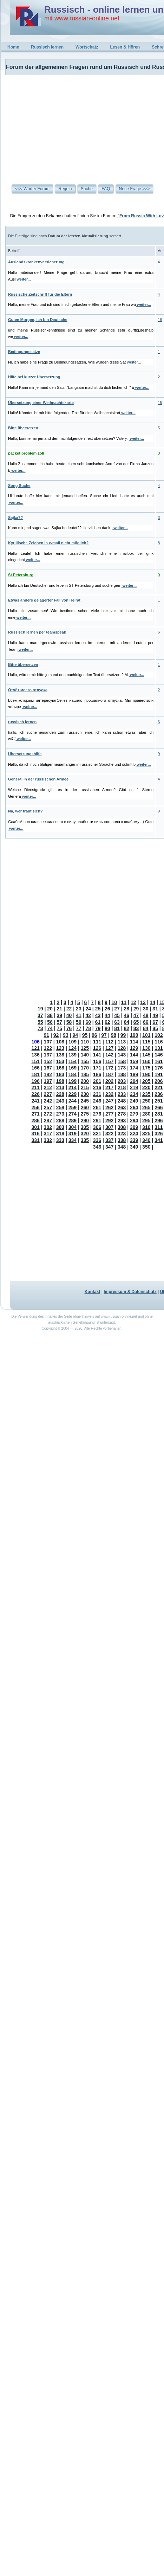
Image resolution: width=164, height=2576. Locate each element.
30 (146, 1008)
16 (160, 319)
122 (48, 1048)
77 (78, 1028)
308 (122, 1127)
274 (72, 1114)
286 (36, 1120)
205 (146, 1081)
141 (97, 1055)
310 (146, 1127)
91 (47, 1035)
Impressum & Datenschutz (130, 1291)
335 (85, 1140)
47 (136, 1015)
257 (48, 1107)
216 (97, 1087)
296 (159, 1120)
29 (136, 1008)
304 (72, 1127)
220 (146, 1087)
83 (136, 1028)
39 (60, 1015)
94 (75, 1035)
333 (60, 1140)
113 (122, 1042)
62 (107, 1022)
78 (88, 1028)
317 (48, 1133)
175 (146, 1068)
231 (97, 1094)
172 (109, 1068)
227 (48, 1094)
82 (127, 1028)
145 (146, 1055)
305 (85, 1127)
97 (104, 1035)
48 (146, 1015)
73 (40, 1028)
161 (159, 1061)
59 (78, 1022)
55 (40, 1022)
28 (127, 1008)
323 (122, 1133)
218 (122, 1087)
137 (48, 1055)
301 (36, 1127)
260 (85, 1107)
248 (122, 1101)
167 (48, 1068)
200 (85, 1081)
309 (134, 1127)
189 (134, 1074)
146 (159, 1055)
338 (122, 1140)
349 (134, 1147)
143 (122, 1055)
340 (146, 1140)
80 (107, 1028)
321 (97, 1133)
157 (109, 1061)
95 (85, 1035)
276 (97, 1114)
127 (109, 1048)
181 (36, 1074)
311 (159, 1127)
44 (107, 1015)
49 (155, 1015)
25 (98, 1008)
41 (78, 1015)
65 (136, 1022)
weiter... (23, 279)
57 (60, 1022)
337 (109, 1140)
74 (50, 1028)
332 (48, 1140)
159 (134, 1061)
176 (159, 1068)
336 (97, 1140)
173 (122, 1068)
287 (48, 1120)
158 (122, 1061)
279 (134, 1114)
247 (109, 1101)
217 (109, 1087)
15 (160, 402)
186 (97, 1074)
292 (109, 1120)
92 (56, 1035)
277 (109, 1114)
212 (48, 1087)
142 (109, 1055)
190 (146, 1074)
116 (159, 1042)
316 (36, 1133)
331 (36, 1140)
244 (72, 1101)
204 (134, 1081)
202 (109, 1081)
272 (48, 1114)
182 (48, 1074)
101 (146, 1035)
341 (159, 1140)
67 (155, 1022)
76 (69, 1028)
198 (60, 1081)
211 (36, 1087)
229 (72, 1094)
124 (72, 1048)
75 (60, 1028)
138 (60, 1055)
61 (98, 1022)
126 (97, 1048)
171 (97, 1068)
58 (69, 1022)
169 (72, 1068)
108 (60, 1042)
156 (97, 1061)
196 (36, 1081)
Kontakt (92, 1291)
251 (159, 1101)
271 (36, 1114)
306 (97, 1127)
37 (40, 1015)
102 (159, 1035)
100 (134, 1035)
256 (36, 1107)
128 (122, 1048)
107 (48, 1042)
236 (159, 1094)
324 (134, 1133)
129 (134, 1048)
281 (159, 1114)
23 (78, 1008)
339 (134, 1140)
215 (85, 1087)
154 (72, 1061)
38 (50, 1015)
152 (48, 1061)
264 (134, 1107)
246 (97, 1101)
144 (134, 1055)
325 (146, 1133)
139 (72, 1055)
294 (134, 1120)
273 (60, 1114)
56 (50, 1022)
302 (48, 1127)
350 (146, 1147)
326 (159, 1133)
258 (60, 1107)
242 (48, 1101)
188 (122, 1074)
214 (72, 1087)
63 (117, 1022)
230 (85, 1094)
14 (153, 1002)
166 (36, 1068)
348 (122, 1147)
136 (36, 1055)
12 (133, 1002)
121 (36, 1048)
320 (85, 1133)
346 (97, 1147)
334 (72, 1140)
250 (146, 1101)
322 (109, 1133)
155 (85, 1061)
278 (122, 1114)
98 (114, 1035)
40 (69, 1015)
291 (97, 1120)
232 (109, 1094)
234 (134, 1094)
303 (60, 1127)
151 (36, 1061)
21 (60, 1008)
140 (85, 1055)
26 (107, 1008)
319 (72, 1133)
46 (127, 1015)
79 (98, 1028)
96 (94, 1035)
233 (122, 1094)
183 (60, 1074)
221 (159, 1087)
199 (72, 1081)
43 (98, 1015)
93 (65, 1035)
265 (146, 1107)
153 (60, 1061)
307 (109, 1127)
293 (122, 1120)
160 (146, 1061)
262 (109, 1107)
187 (109, 1074)
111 (97, 1042)
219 (134, 1087)
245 (85, 1101)
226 (36, 1094)
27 (117, 1008)
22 (69, 1008)
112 (109, 1042)
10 (114, 1002)
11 (124, 1002)
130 (146, 1048)
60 (88, 1022)
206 (159, 1081)
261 (97, 1107)
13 (143, 1002)
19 (40, 1008)
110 (85, 1042)
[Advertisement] (64, 124)
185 (85, 1074)
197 (48, 1081)
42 (88, 1015)
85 (155, 1028)
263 (122, 1107)
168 (60, 1068)
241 (36, 1101)
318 (60, 1133)
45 (117, 1015)
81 (117, 1028)
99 (123, 1035)
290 (85, 1120)
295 (146, 1120)
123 (60, 1048)
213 (60, 1087)
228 (60, 1094)
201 (97, 1081)
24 (88, 1008)
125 (85, 1048)
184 (72, 1074)
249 (134, 1101)
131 (159, 1048)
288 (60, 1120)
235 (146, 1094)
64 (127, 1022)
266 (159, 1107)
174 (134, 1068)
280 (146, 1114)
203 (122, 1081)
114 (134, 1042)
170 (85, 1068)
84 (146, 1028)
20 (50, 1008)
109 (72, 1042)
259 (72, 1107)
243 (60, 1101)
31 (155, 1008)
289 (72, 1120)
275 (85, 1114)
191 (159, 1074)
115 (146, 1042)
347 (109, 1147)
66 (146, 1022)
